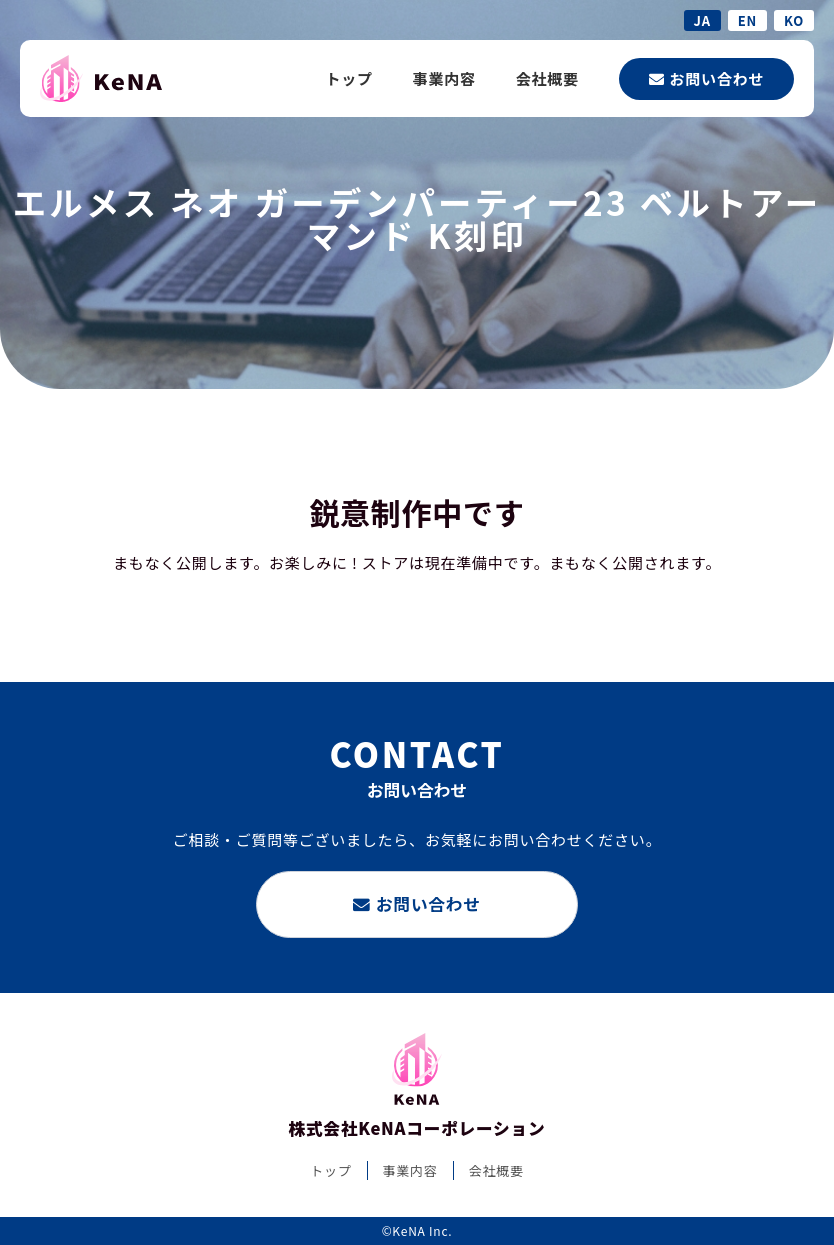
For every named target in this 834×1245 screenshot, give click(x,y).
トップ (348, 78)
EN (747, 20)
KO (794, 20)
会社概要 (547, 78)
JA (702, 20)
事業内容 (444, 78)
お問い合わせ (706, 78)
